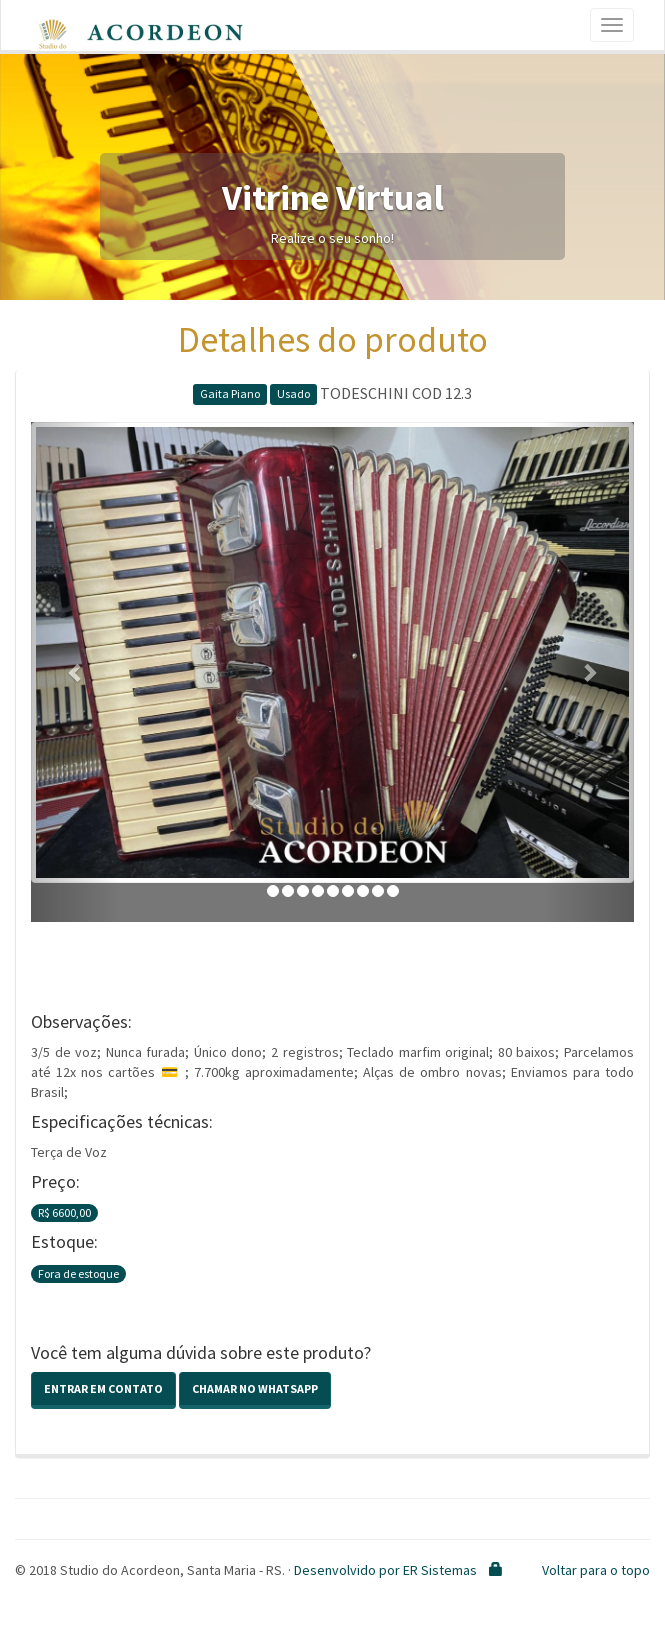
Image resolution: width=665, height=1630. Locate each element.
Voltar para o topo (596, 1570)
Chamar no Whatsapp (255, 1388)
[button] (76, 672)
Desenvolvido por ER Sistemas (385, 1570)
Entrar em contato (103, 1388)
